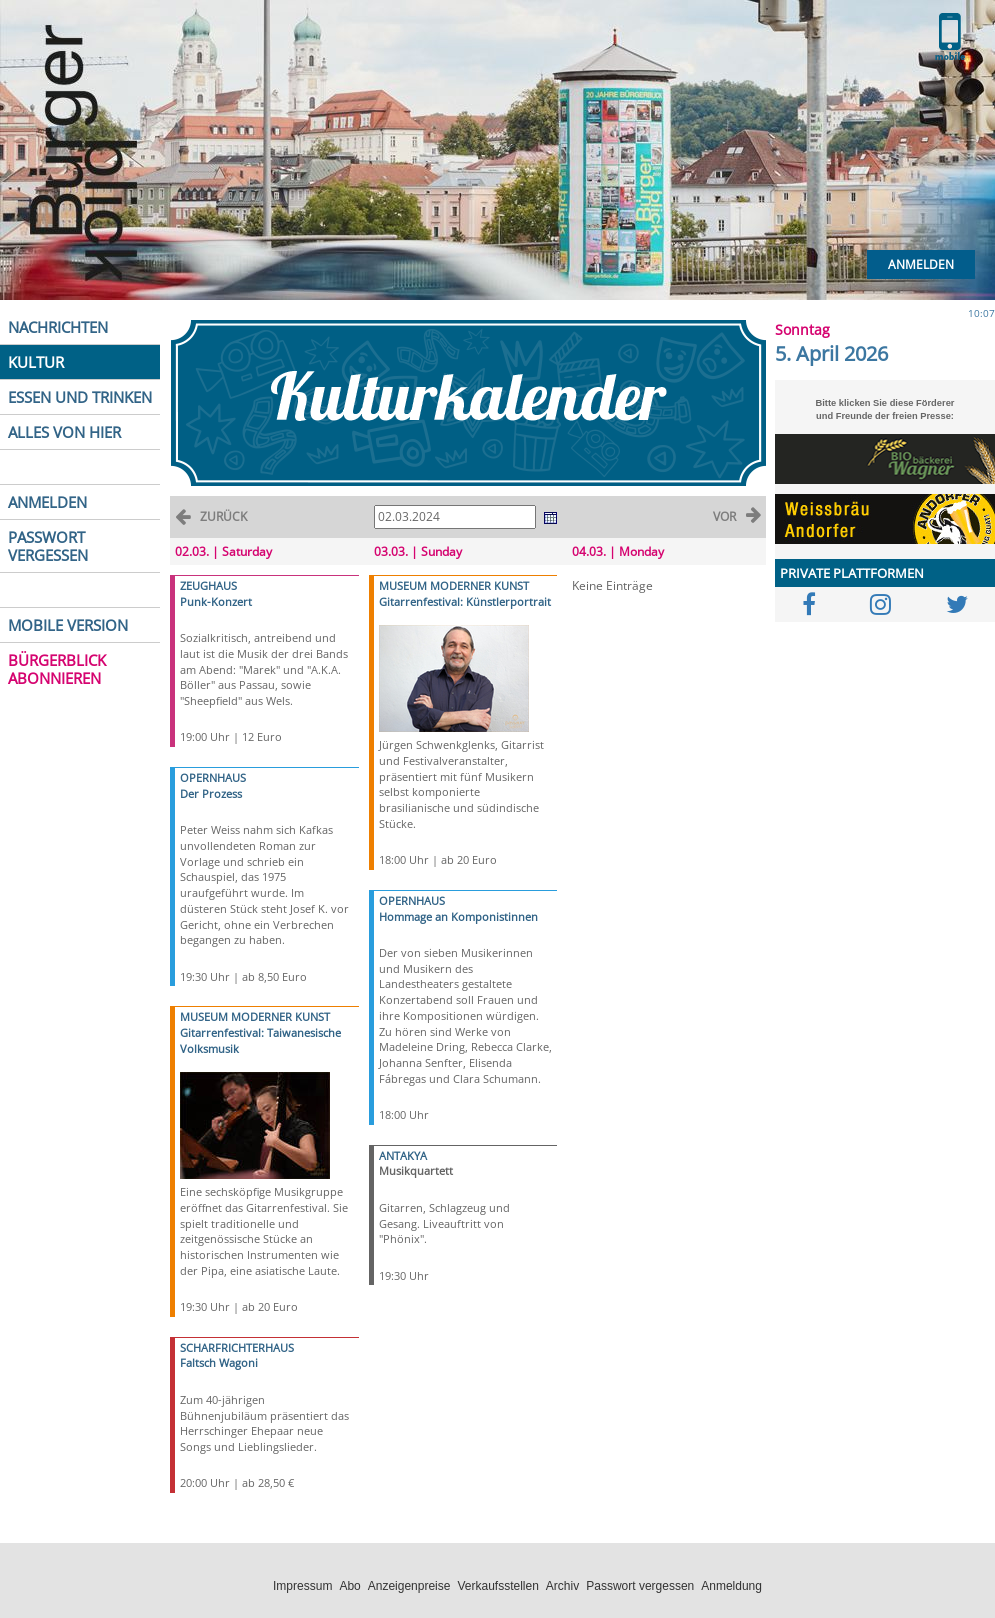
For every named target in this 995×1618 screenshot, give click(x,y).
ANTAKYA (403, 1155)
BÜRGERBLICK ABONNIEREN (57, 669)
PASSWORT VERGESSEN (48, 546)
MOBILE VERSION (68, 625)
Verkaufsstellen (497, 1586)
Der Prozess (211, 793)
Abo (349, 1586)
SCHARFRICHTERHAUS (237, 1347)
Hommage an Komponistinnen (458, 916)
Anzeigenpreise (409, 1586)
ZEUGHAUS (208, 585)
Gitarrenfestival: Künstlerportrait (465, 601)
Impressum (302, 1586)
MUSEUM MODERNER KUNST (255, 1016)
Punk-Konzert (216, 601)
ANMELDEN (47, 502)
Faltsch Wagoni (219, 1362)
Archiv (562, 1586)
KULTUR (36, 362)
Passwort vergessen (640, 1586)
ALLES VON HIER (64, 432)
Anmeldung (731, 1586)
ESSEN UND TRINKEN (80, 397)
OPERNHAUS (213, 777)
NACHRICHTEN (58, 327)
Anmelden (921, 264)
